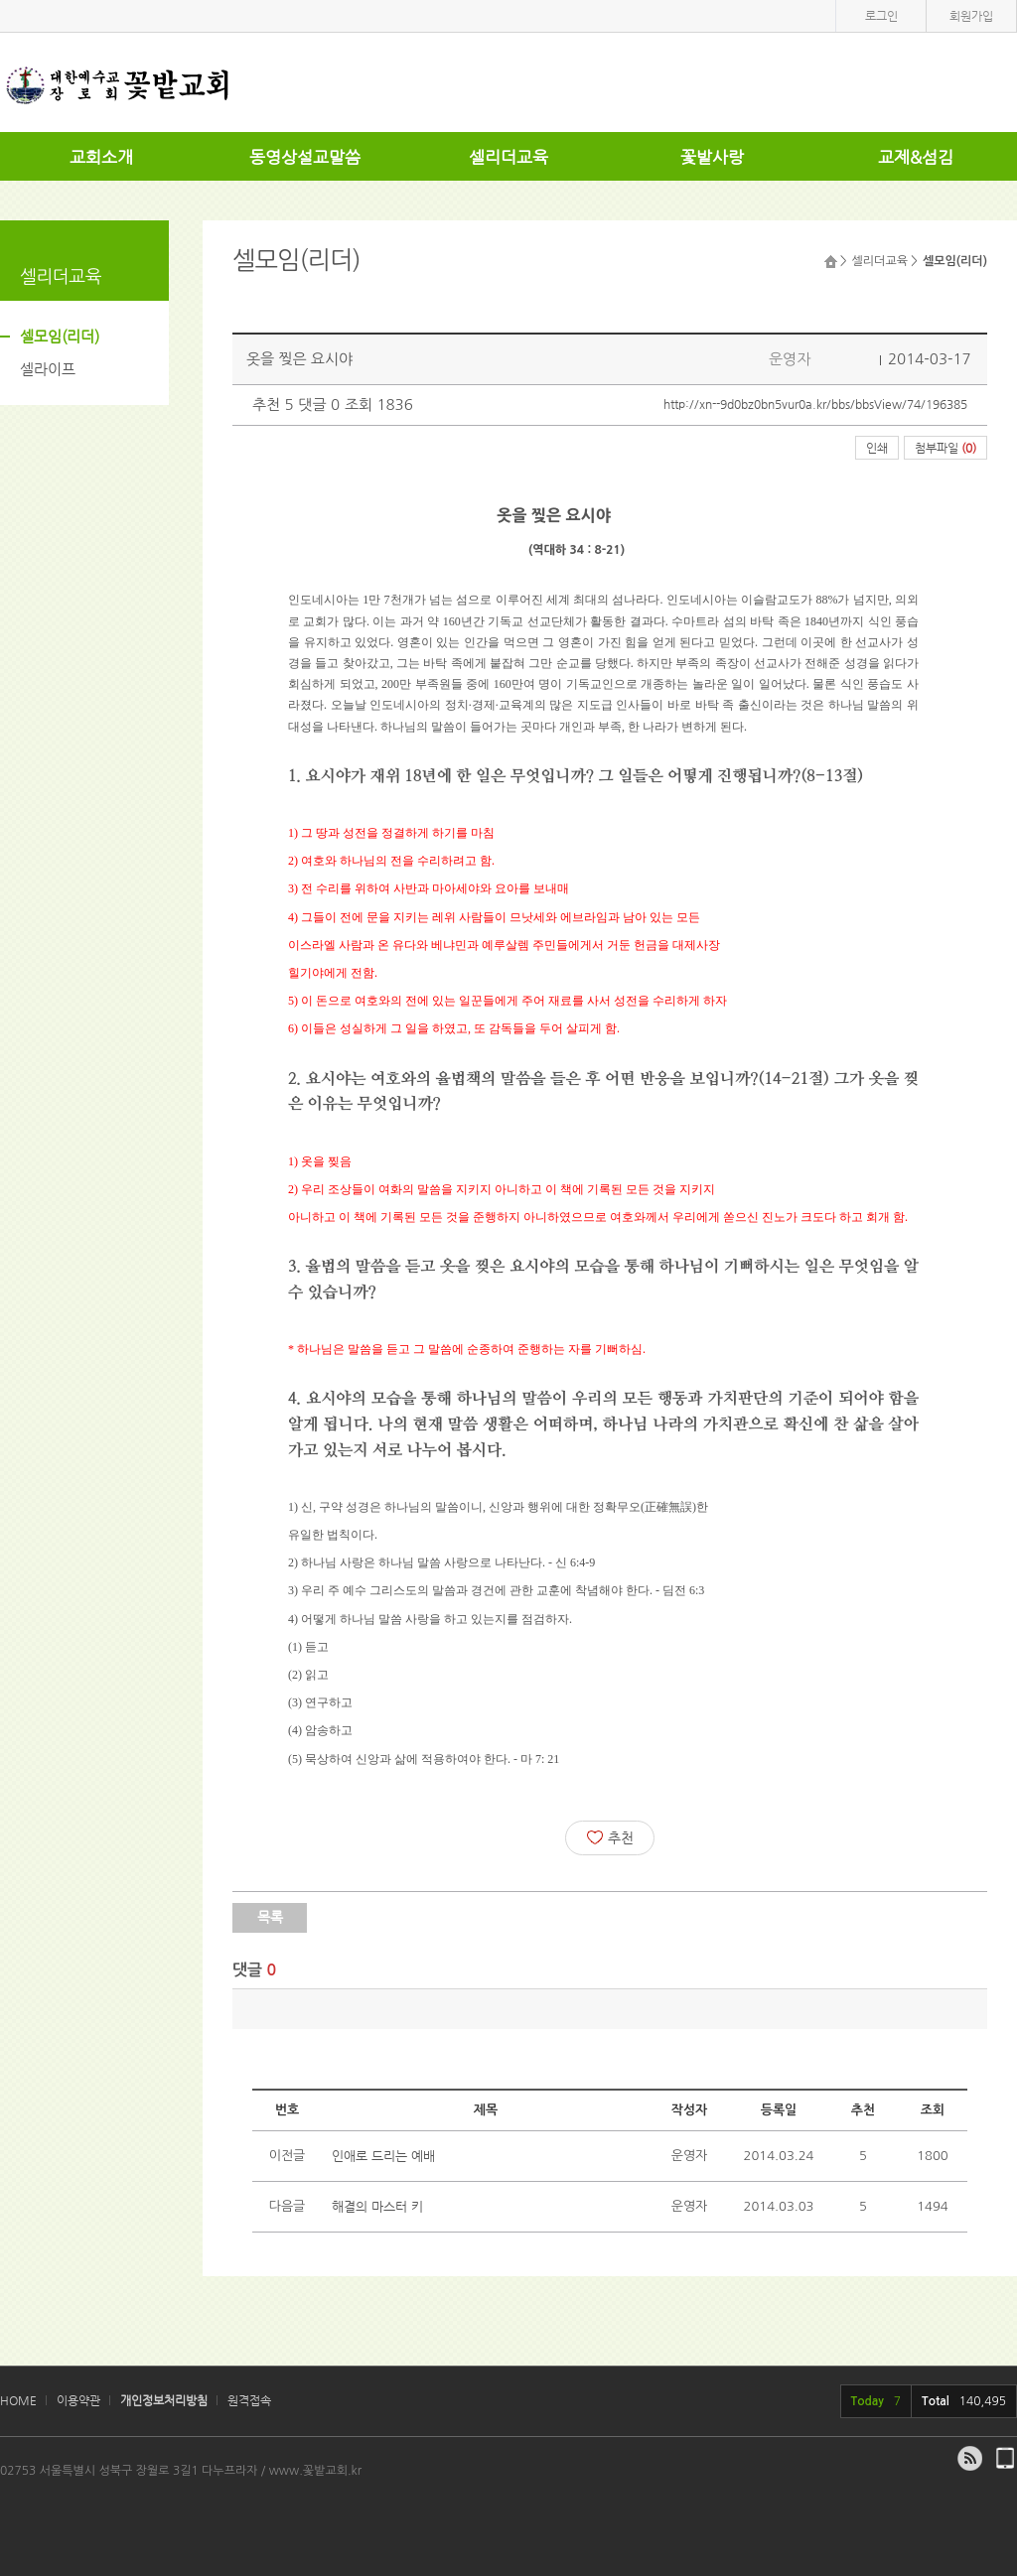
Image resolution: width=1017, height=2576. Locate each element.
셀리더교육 (508, 157)
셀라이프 (47, 368)
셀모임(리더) (59, 336)
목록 (270, 1917)
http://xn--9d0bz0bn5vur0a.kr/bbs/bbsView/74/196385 (815, 404)
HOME (18, 2400)
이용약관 (78, 2400)
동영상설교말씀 (305, 157)
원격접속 (249, 2400)
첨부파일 (945, 448)
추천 (610, 1837)
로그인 (881, 16)
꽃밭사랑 (712, 157)
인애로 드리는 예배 (383, 2155)
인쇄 (877, 448)
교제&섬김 (915, 157)
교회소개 (101, 157)
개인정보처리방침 (164, 2400)
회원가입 (971, 16)
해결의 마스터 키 (377, 2206)
